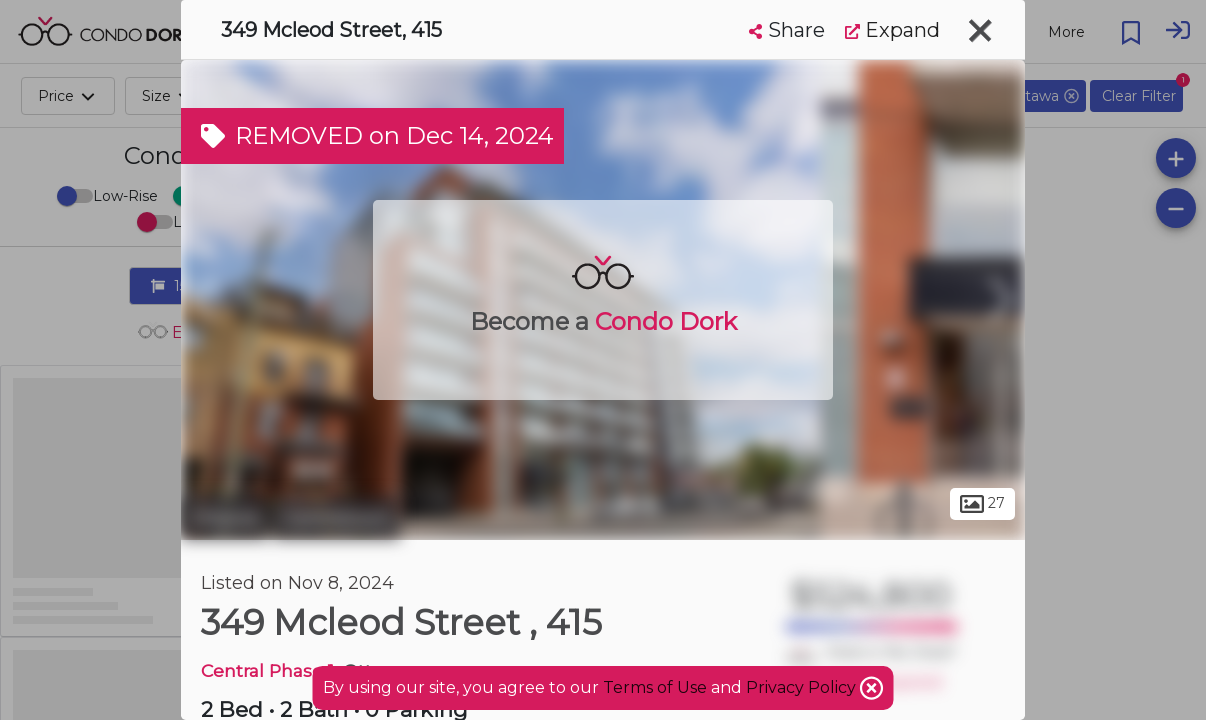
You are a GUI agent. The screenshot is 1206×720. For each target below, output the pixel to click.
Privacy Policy (803, 687)
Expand (892, 30)
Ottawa (224, 518)
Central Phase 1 (267, 670)
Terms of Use (655, 687)
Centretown (336, 518)
